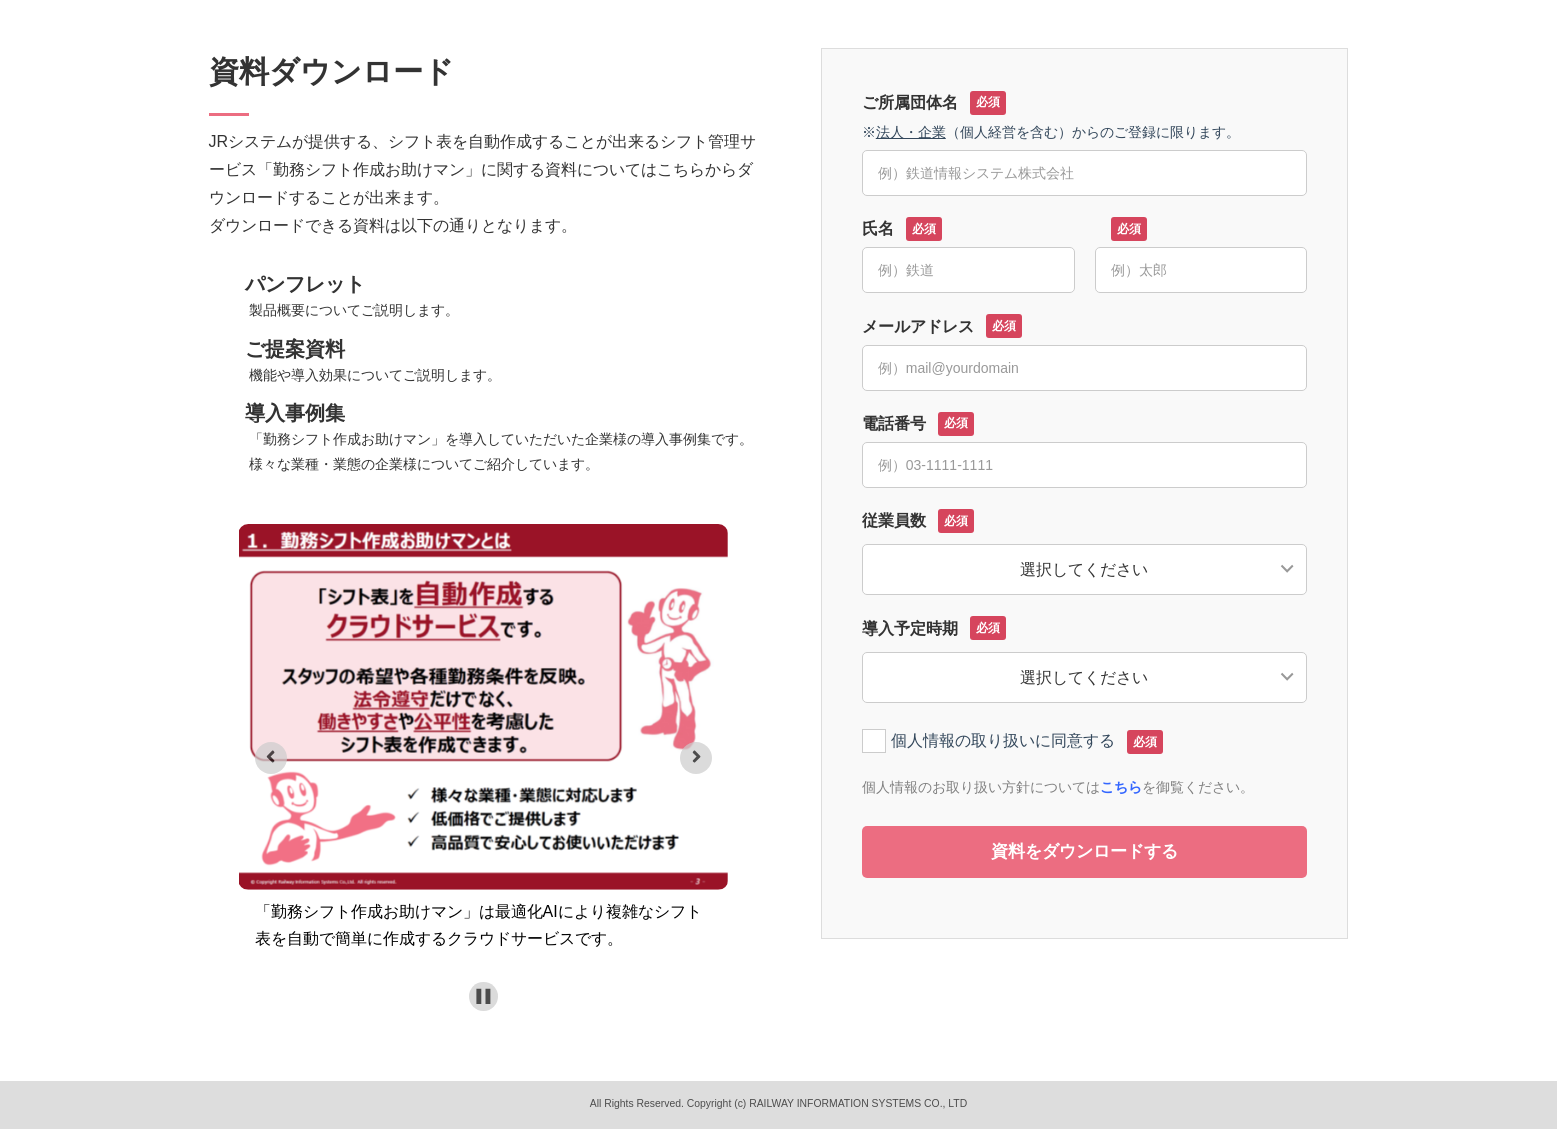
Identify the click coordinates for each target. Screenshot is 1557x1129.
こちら (1121, 787)
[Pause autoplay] (483, 996)
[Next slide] (696, 758)
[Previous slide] (271, 758)
